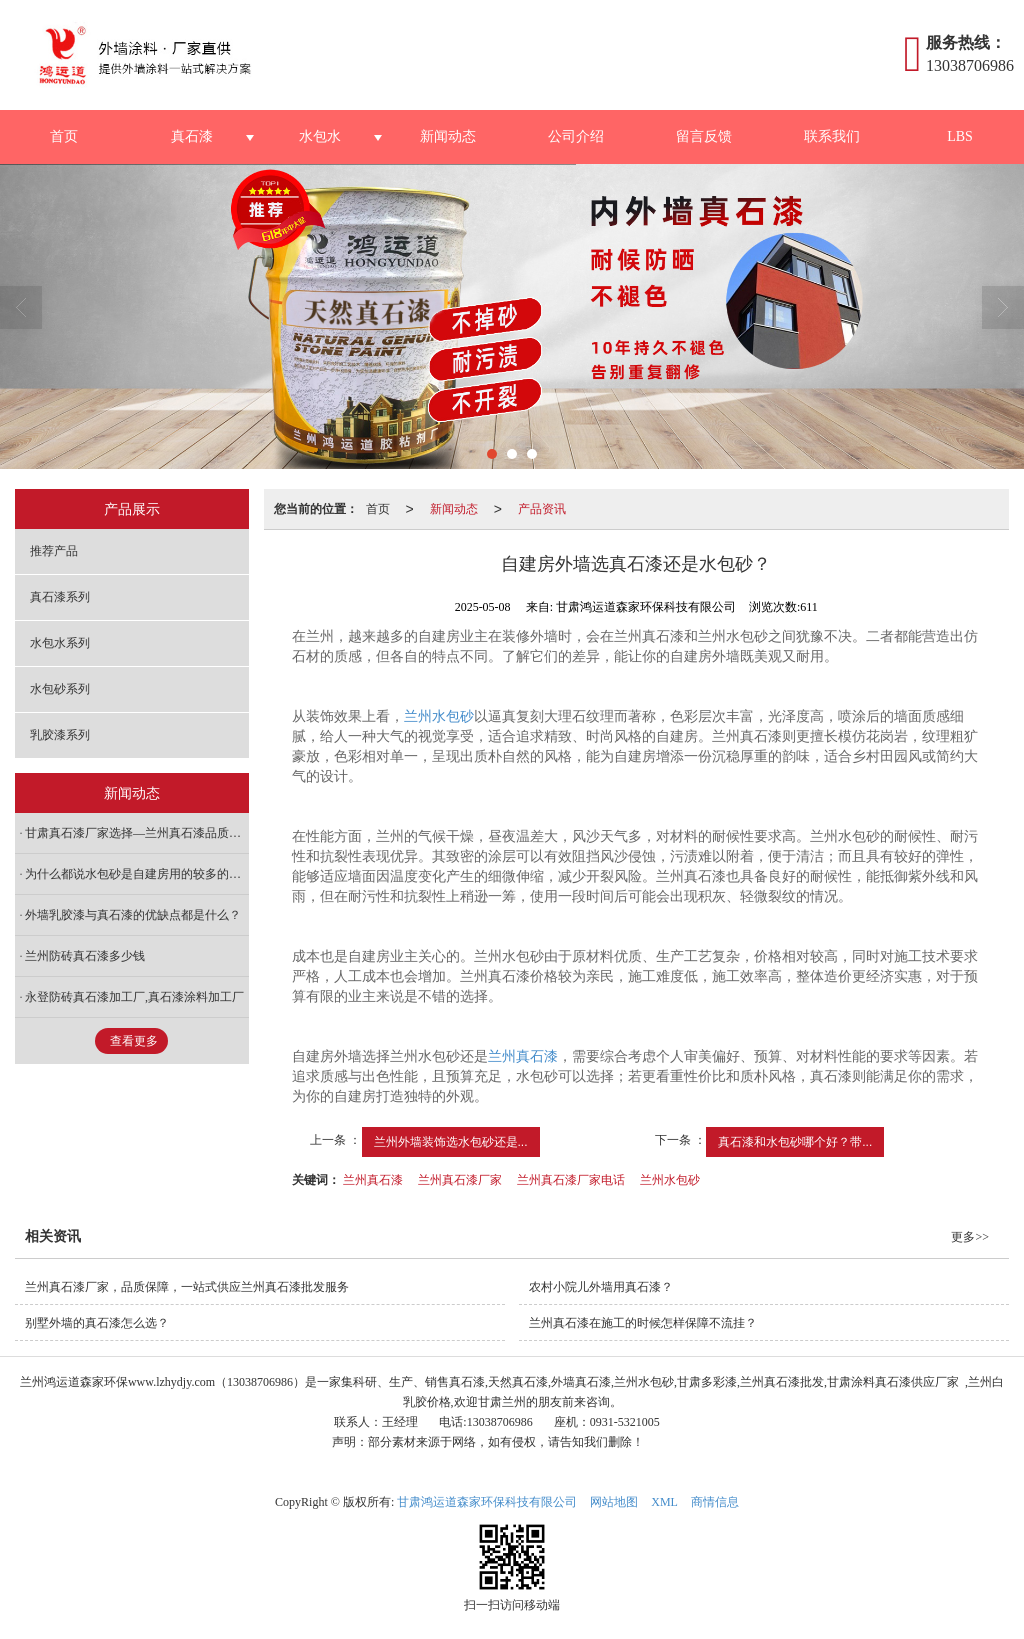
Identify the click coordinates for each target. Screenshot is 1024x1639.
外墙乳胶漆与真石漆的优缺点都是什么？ (133, 915)
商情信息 (715, 1502)
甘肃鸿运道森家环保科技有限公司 (487, 1502)
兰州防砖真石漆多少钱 (85, 956)
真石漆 (192, 136)
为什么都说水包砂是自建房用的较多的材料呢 (137, 874)
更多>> (970, 1237)
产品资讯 (542, 509)
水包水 (320, 136)
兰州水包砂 (439, 716)
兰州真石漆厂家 (460, 1180)
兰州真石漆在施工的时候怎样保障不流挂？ (643, 1323)
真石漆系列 (60, 597)
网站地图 (614, 1502)
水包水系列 (60, 643)
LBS (960, 136)
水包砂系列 (60, 689)
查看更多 (134, 1041)
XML (664, 1502)
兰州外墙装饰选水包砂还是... (451, 1142)
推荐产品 (54, 551)
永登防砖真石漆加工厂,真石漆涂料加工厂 (134, 997)
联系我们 (832, 136)
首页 (64, 136)
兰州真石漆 (523, 1056)
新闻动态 (448, 136)
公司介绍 (576, 136)
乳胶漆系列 (60, 735)
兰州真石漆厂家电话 (571, 1180)
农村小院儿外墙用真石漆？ (601, 1287)
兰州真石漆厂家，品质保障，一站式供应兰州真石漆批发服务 (187, 1287)
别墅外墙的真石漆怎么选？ (97, 1323)
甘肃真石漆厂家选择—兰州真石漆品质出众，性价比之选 (137, 833)
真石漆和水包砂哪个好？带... (795, 1142)
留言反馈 (704, 136)
